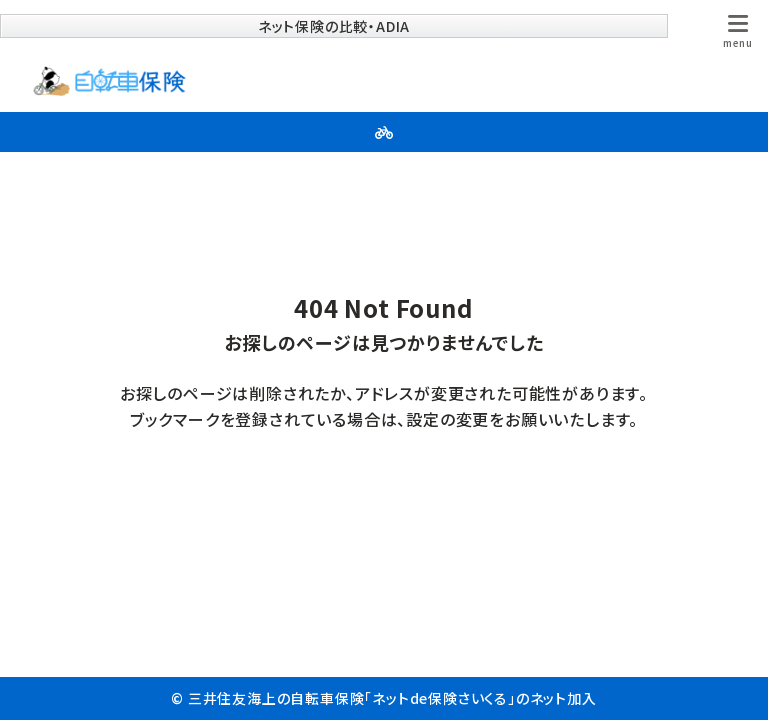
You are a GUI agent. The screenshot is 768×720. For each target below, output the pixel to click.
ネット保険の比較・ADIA (334, 26)
